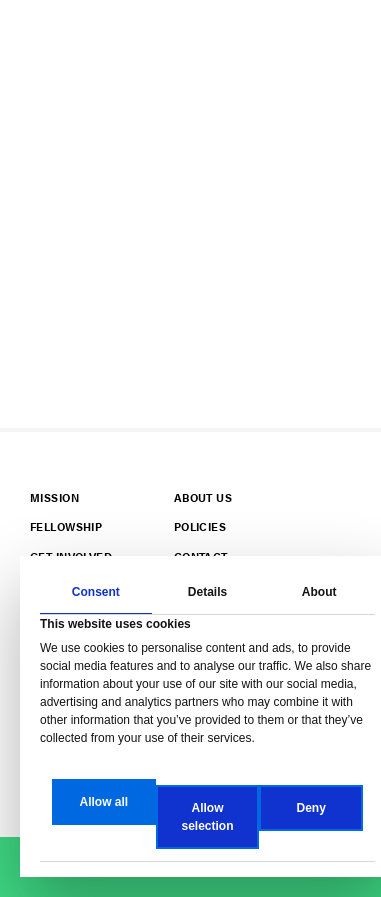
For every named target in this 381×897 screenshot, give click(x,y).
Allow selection (207, 817)
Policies (200, 526)
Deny (311, 808)
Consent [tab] (96, 592)
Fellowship (66, 526)
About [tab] (319, 592)
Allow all (103, 802)
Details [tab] (207, 592)
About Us (203, 497)
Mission (54, 497)
